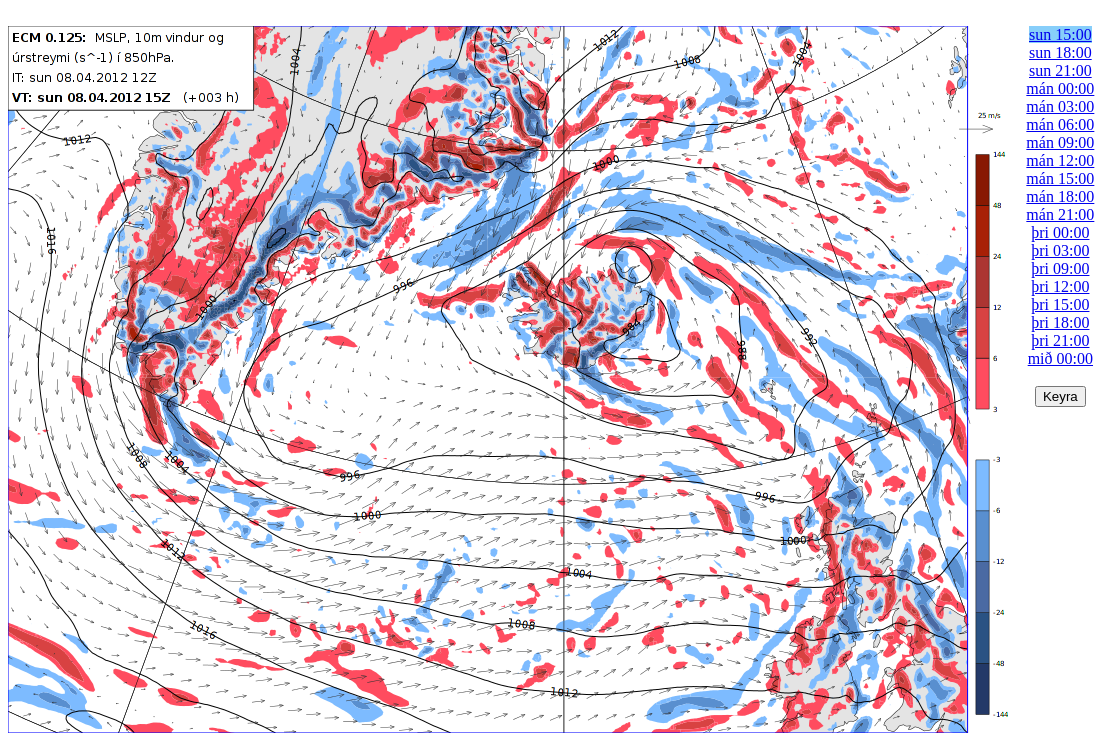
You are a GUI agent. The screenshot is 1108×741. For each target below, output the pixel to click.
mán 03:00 (1060, 106)
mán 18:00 (1060, 196)
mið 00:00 (1060, 358)
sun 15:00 (1060, 34)
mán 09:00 (1060, 142)
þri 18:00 (1060, 322)
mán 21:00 (1060, 214)
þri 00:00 (1060, 232)
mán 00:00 (1060, 88)
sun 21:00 (1060, 70)
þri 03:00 (1060, 250)
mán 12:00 (1060, 160)
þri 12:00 (1060, 286)
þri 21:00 (1060, 340)
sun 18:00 (1060, 52)
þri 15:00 (1060, 304)
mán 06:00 (1060, 124)
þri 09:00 (1060, 268)
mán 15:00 (1060, 178)
